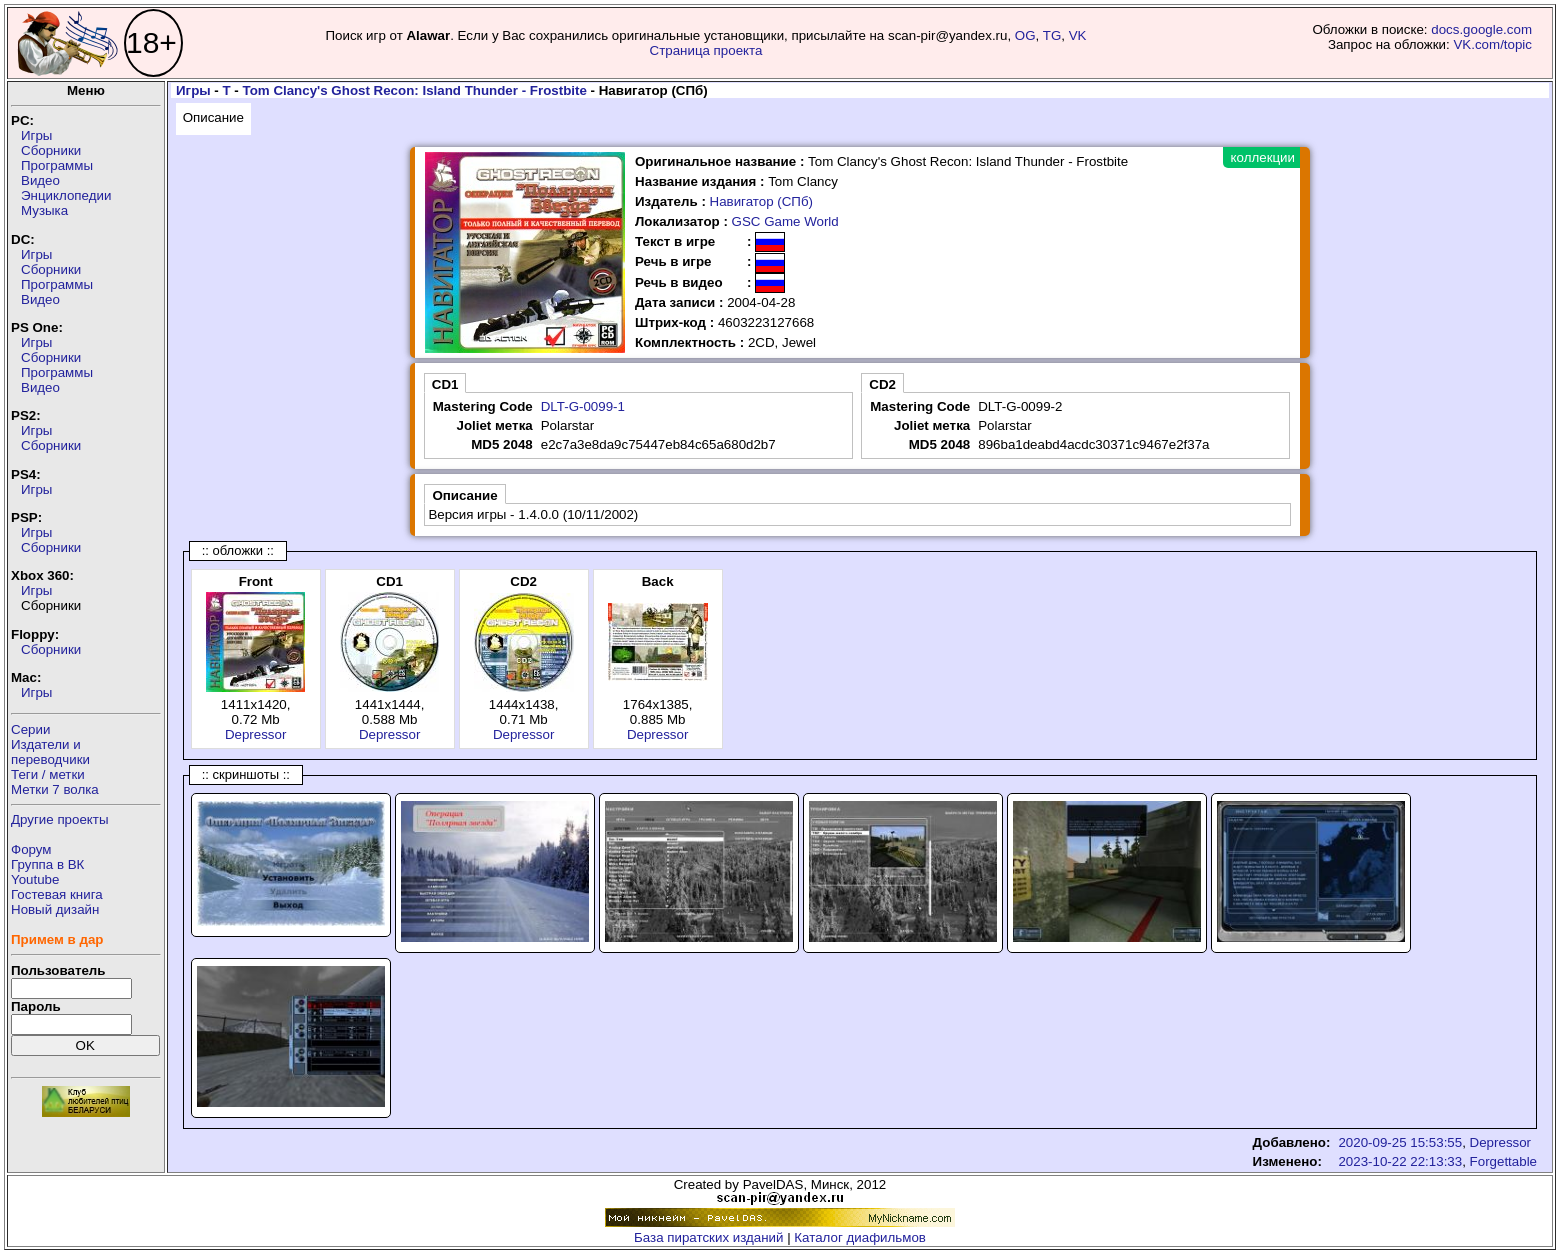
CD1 (445, 384)
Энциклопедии (66, 195)
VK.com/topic (1492, 44)
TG (1052, 35)
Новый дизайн (55, 909)
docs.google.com (1481, 29)
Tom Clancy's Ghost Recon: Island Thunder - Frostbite (415, 90)
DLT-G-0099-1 (583, 406)
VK (1078, 35)
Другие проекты (60, 819)
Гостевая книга (57, 894)
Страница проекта (706, 50)
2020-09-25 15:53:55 (1400, 1142)
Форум (31, 849)
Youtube (35, 879)
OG (1025, 35)
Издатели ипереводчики (50, 752)
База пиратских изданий (708, 1237)
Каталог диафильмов (860, 1237)
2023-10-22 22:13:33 (1400, 1161)
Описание (213, 117)
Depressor (255, 734)
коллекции (1263, 157)
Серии (30, 729)
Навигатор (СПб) (761, 201)
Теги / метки (48, 774)
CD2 (882, 384)
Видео (40, 180)
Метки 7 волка (55, 789)
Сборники (51, 150)
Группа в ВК (47, 864)
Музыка (44, 210)
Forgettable (1503, 1161)
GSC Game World (785, 221)
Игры (36, 135)
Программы (57, 165)
